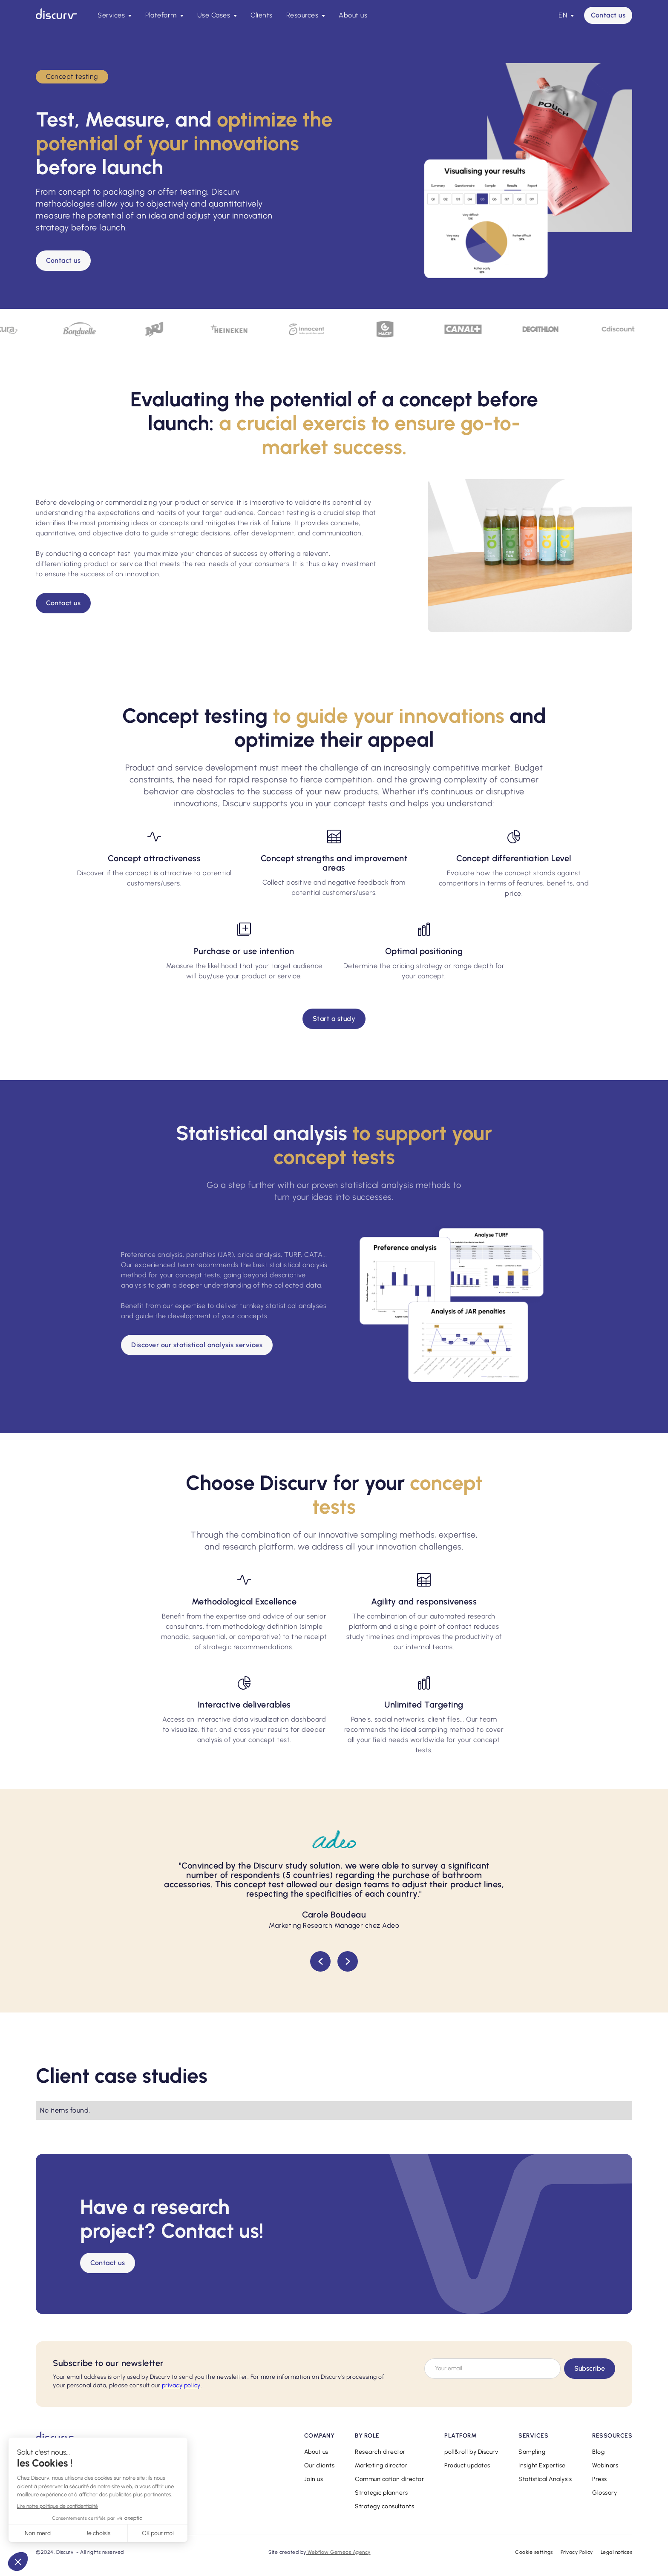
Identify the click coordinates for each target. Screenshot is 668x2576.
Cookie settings (534, 2552)
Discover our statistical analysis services (196, 1345)
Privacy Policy (577, 2552)
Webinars (605, 2465)
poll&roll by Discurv (471, 2451)
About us (353, 15)
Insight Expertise (542, 2465)
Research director (380, 2451)
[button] (115, 15)
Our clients (319, 2465)
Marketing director (381, 2465)
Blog (598, 2451)
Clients (261, 15)
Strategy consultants (384, 2506)
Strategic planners (381, 2492)
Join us (313, 2479)
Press (599, 2479)
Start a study (334, 1019)
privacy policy (180, 2385)
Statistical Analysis (545, 2479)
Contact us (608, 15)
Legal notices (617, 2552)
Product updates (467, 2465)
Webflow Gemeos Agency (338, 2552)
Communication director (389, 2479)
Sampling (531, 2451)
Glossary (604, 2492)
